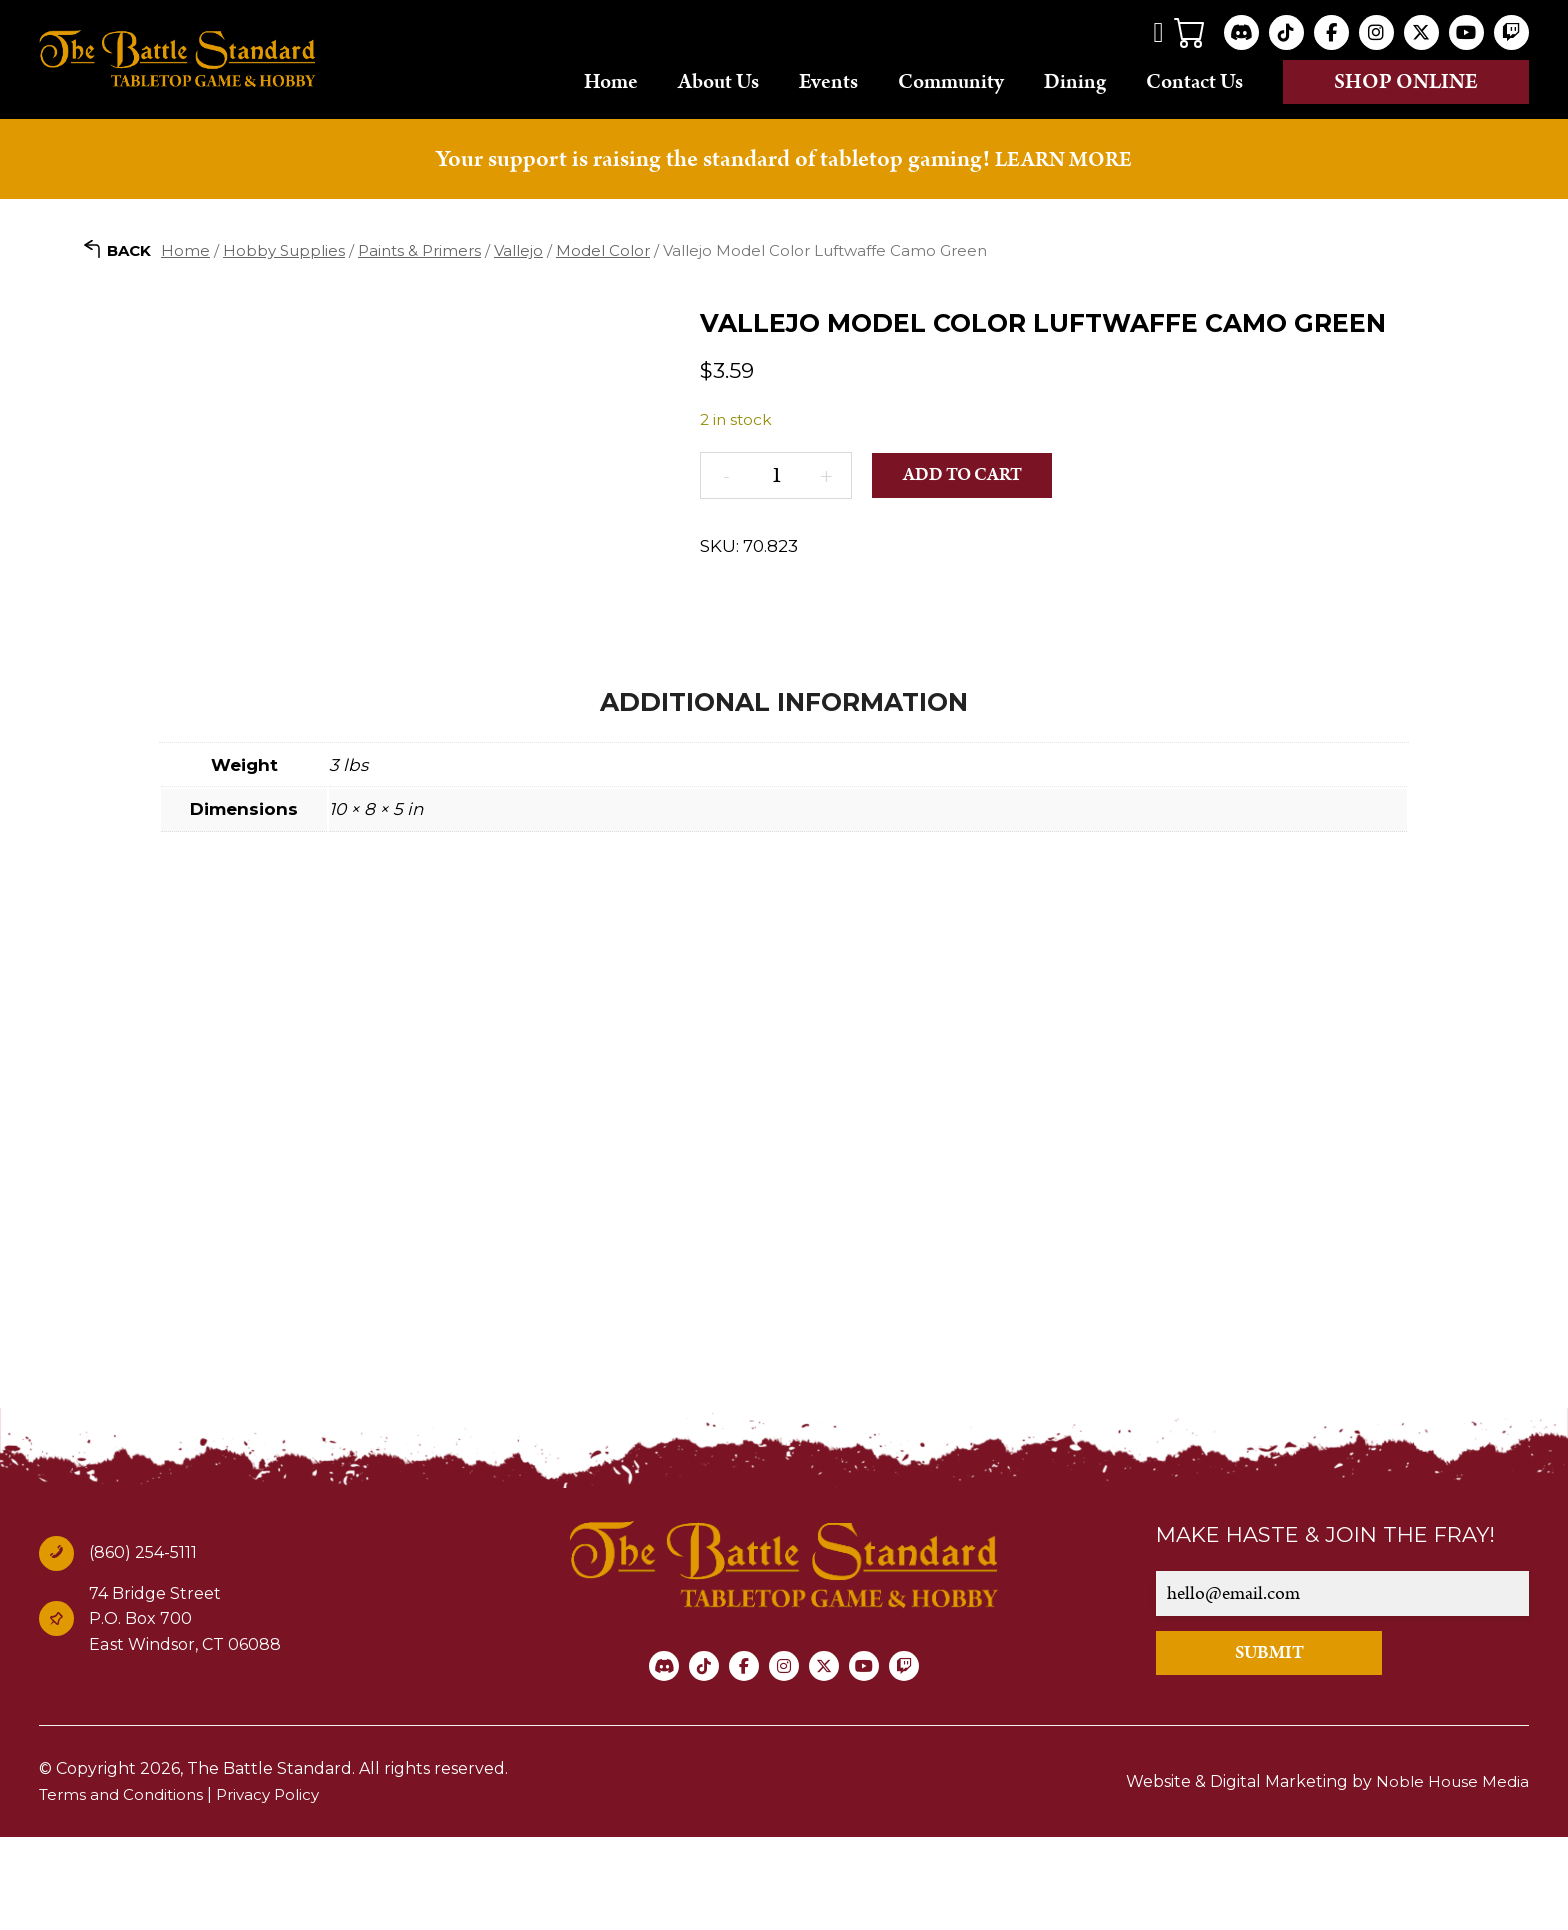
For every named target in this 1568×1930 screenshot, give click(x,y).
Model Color (603, 250)
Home (611, 81)
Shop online (1406, 82)
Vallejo (518, 250)
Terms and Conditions (125, 1887)
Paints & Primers (419, 250)
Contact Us (1194, 81)
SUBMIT (1305, 1745)
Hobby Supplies (284, 250)
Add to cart (972, 476)
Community (951, 81)
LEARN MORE (1064, 159)
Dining (1075, 81)
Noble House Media (1450, 1874)
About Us (718, 81)
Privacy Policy (280, 1887)
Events (828, 81)
